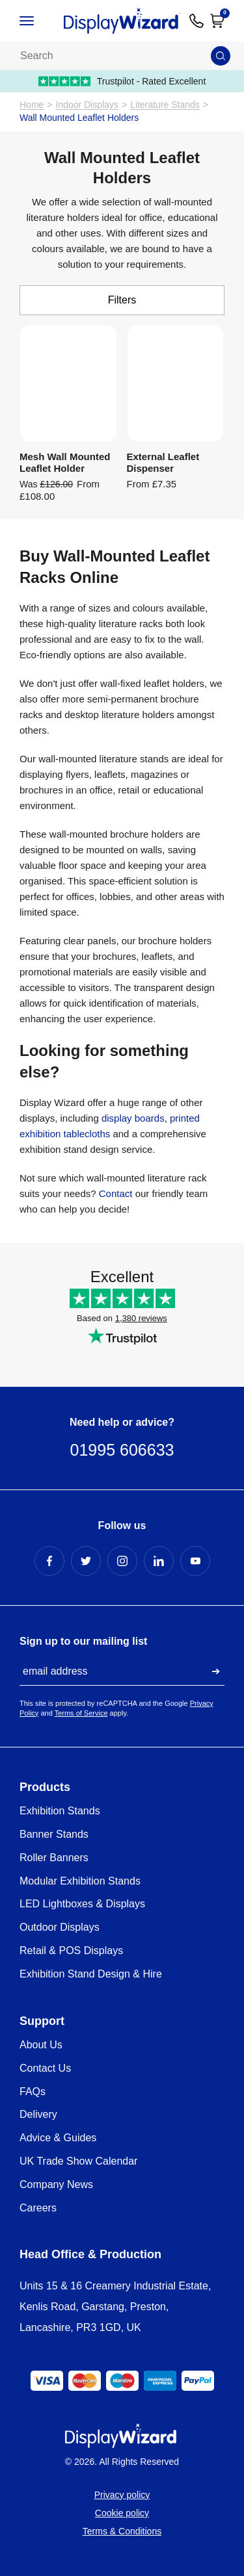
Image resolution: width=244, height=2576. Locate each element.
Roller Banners (54, 1857)
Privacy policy (122, 2495)
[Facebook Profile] (49, 1561)
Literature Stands (165, 105)
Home (32, 105)
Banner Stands (54, 1834)
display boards (133, 1118)
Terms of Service (81, 1713)
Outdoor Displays (60, 1927)
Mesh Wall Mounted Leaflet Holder (65, 462)
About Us (41, 2044)
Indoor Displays (87, 105)
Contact (117, 1193)
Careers (38, 2207)
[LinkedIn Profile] (159, 1561)
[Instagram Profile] (122, 1561)
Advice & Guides (58, 2137)
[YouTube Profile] (195, 1561)
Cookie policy (122, 2513)
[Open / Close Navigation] (37, 20)
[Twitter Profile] (86, 1561)
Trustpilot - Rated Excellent (122, 81)
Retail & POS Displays (71, 1950)
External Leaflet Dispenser (163, 462)
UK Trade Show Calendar (78, 2161)
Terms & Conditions (122, 2531)
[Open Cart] (217, 21)
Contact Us (45, 2068)
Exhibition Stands (60, 1810)
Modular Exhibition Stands (80, 1881)
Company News (56, 2184)
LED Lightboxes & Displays (82, 1903)
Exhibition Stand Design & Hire (91, 1973)
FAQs (33, 2091)
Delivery (38, 2114)
